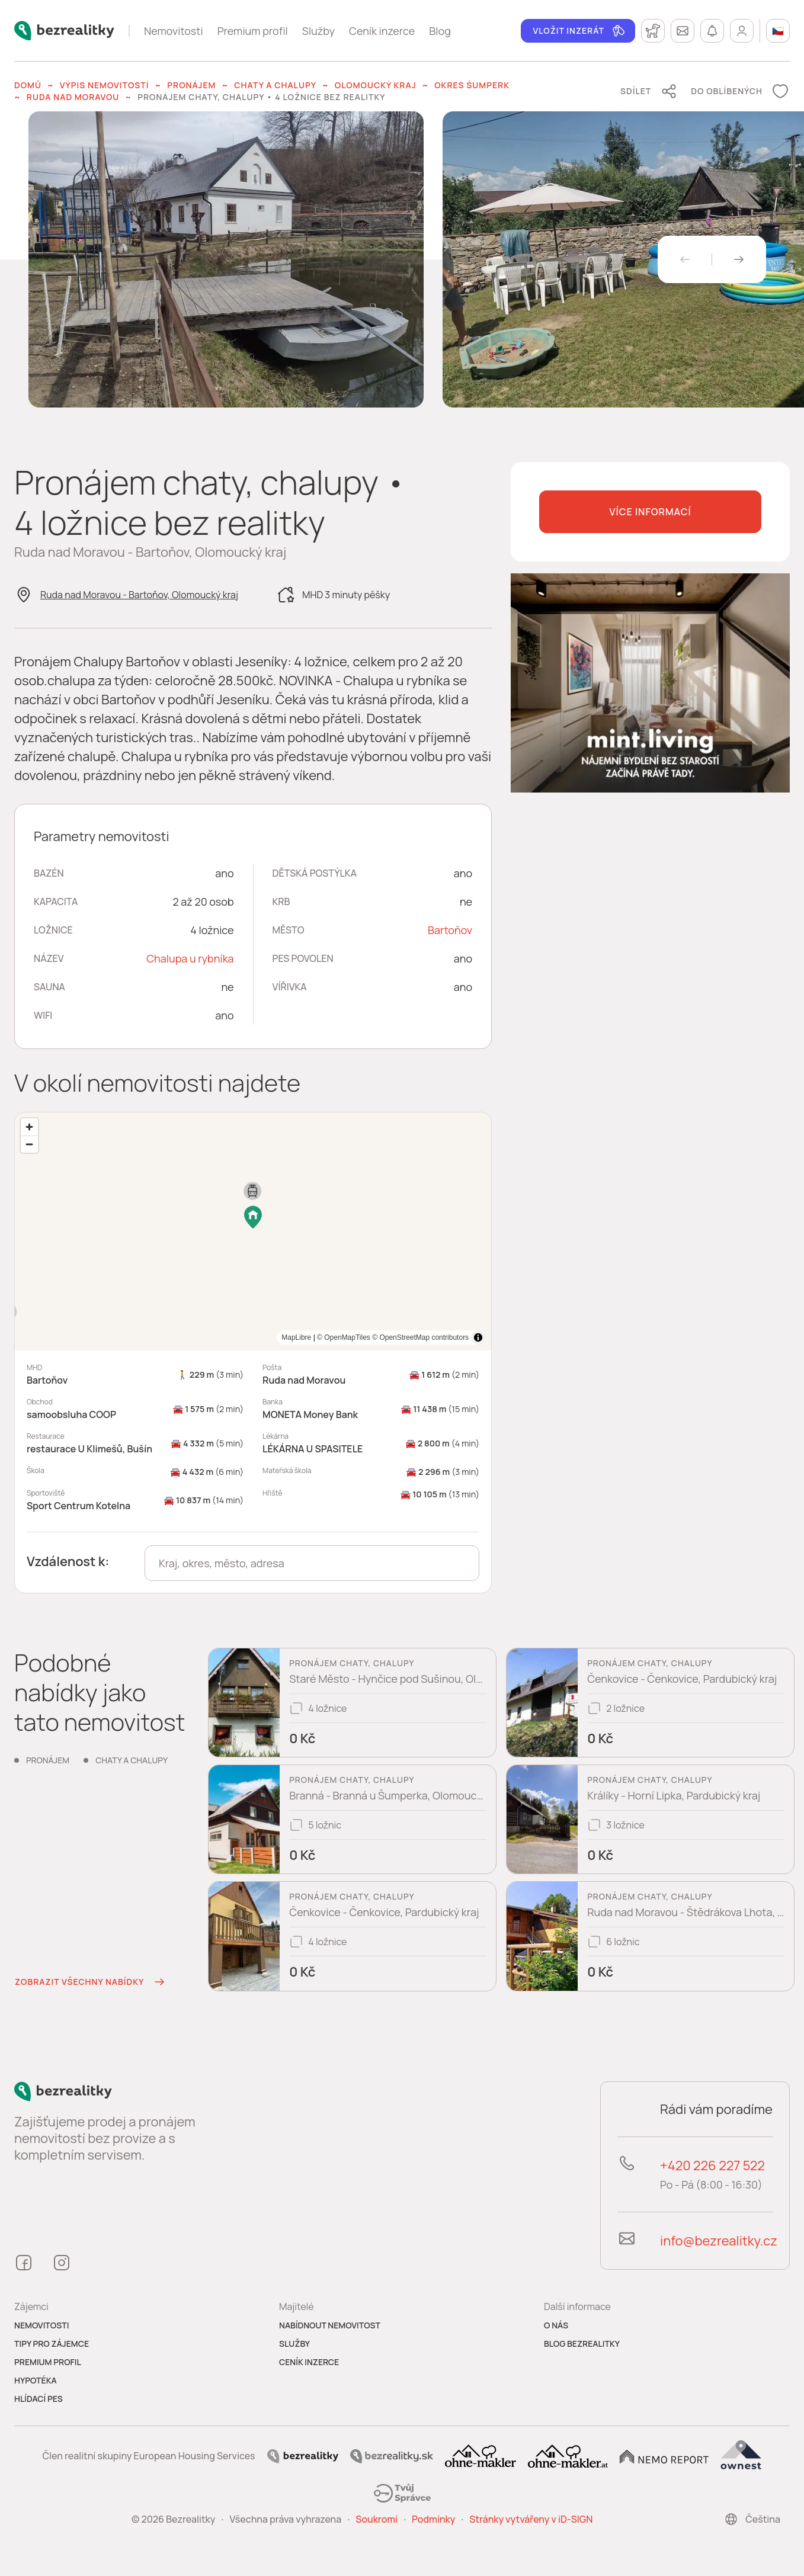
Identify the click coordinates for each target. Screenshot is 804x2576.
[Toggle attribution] (478, 1337)
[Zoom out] (29, 1144)
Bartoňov (450, 930)
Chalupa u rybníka (189, 958)
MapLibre (454, 1337)
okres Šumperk (472, 85)
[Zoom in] (29, 1126)
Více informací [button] (650, 511)
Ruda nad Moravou (73, 96)
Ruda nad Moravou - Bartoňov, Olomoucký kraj (139, 594)
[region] (253, 1231)
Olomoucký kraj (376, 85)
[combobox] (312, 1563)
